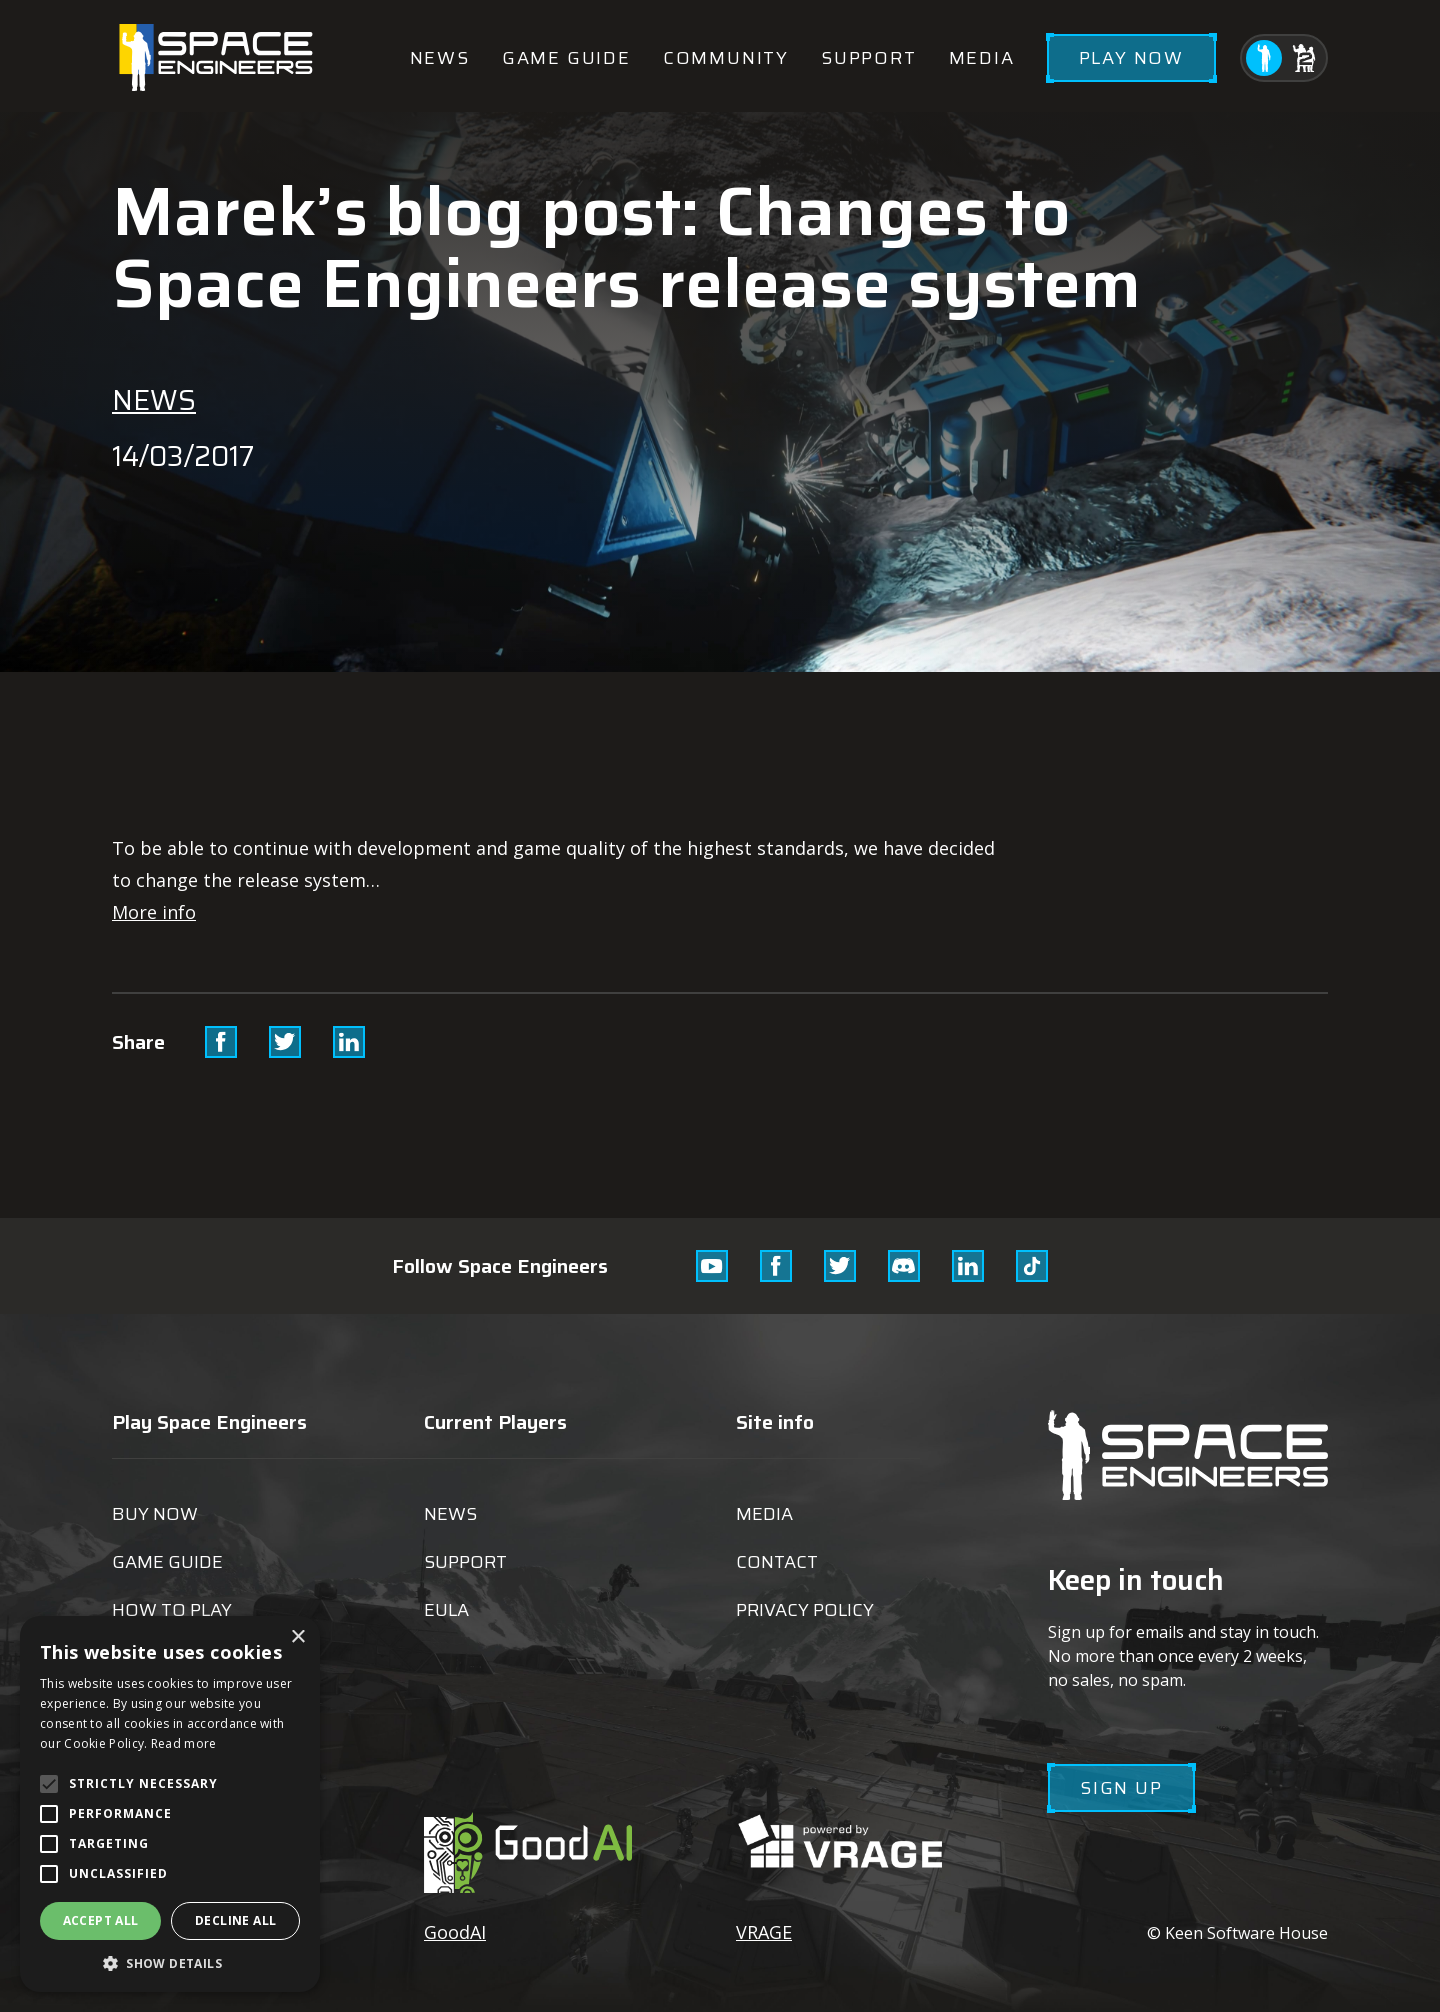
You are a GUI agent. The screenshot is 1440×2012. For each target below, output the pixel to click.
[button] (170, 1962)
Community (726, 58)
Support (869, 58)
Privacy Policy (805, 1610)
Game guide (566, 58)
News (440, 58)
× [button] (297, 1637)
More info (154, 912)
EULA (446, 1610)
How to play (172, 1610)
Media (982, 58)
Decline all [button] (235, 1920)
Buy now (155, 1514)
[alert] (170, 1804)
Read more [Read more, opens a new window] (184, 1743)
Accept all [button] (101, 1920)
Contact (777, 1562)
